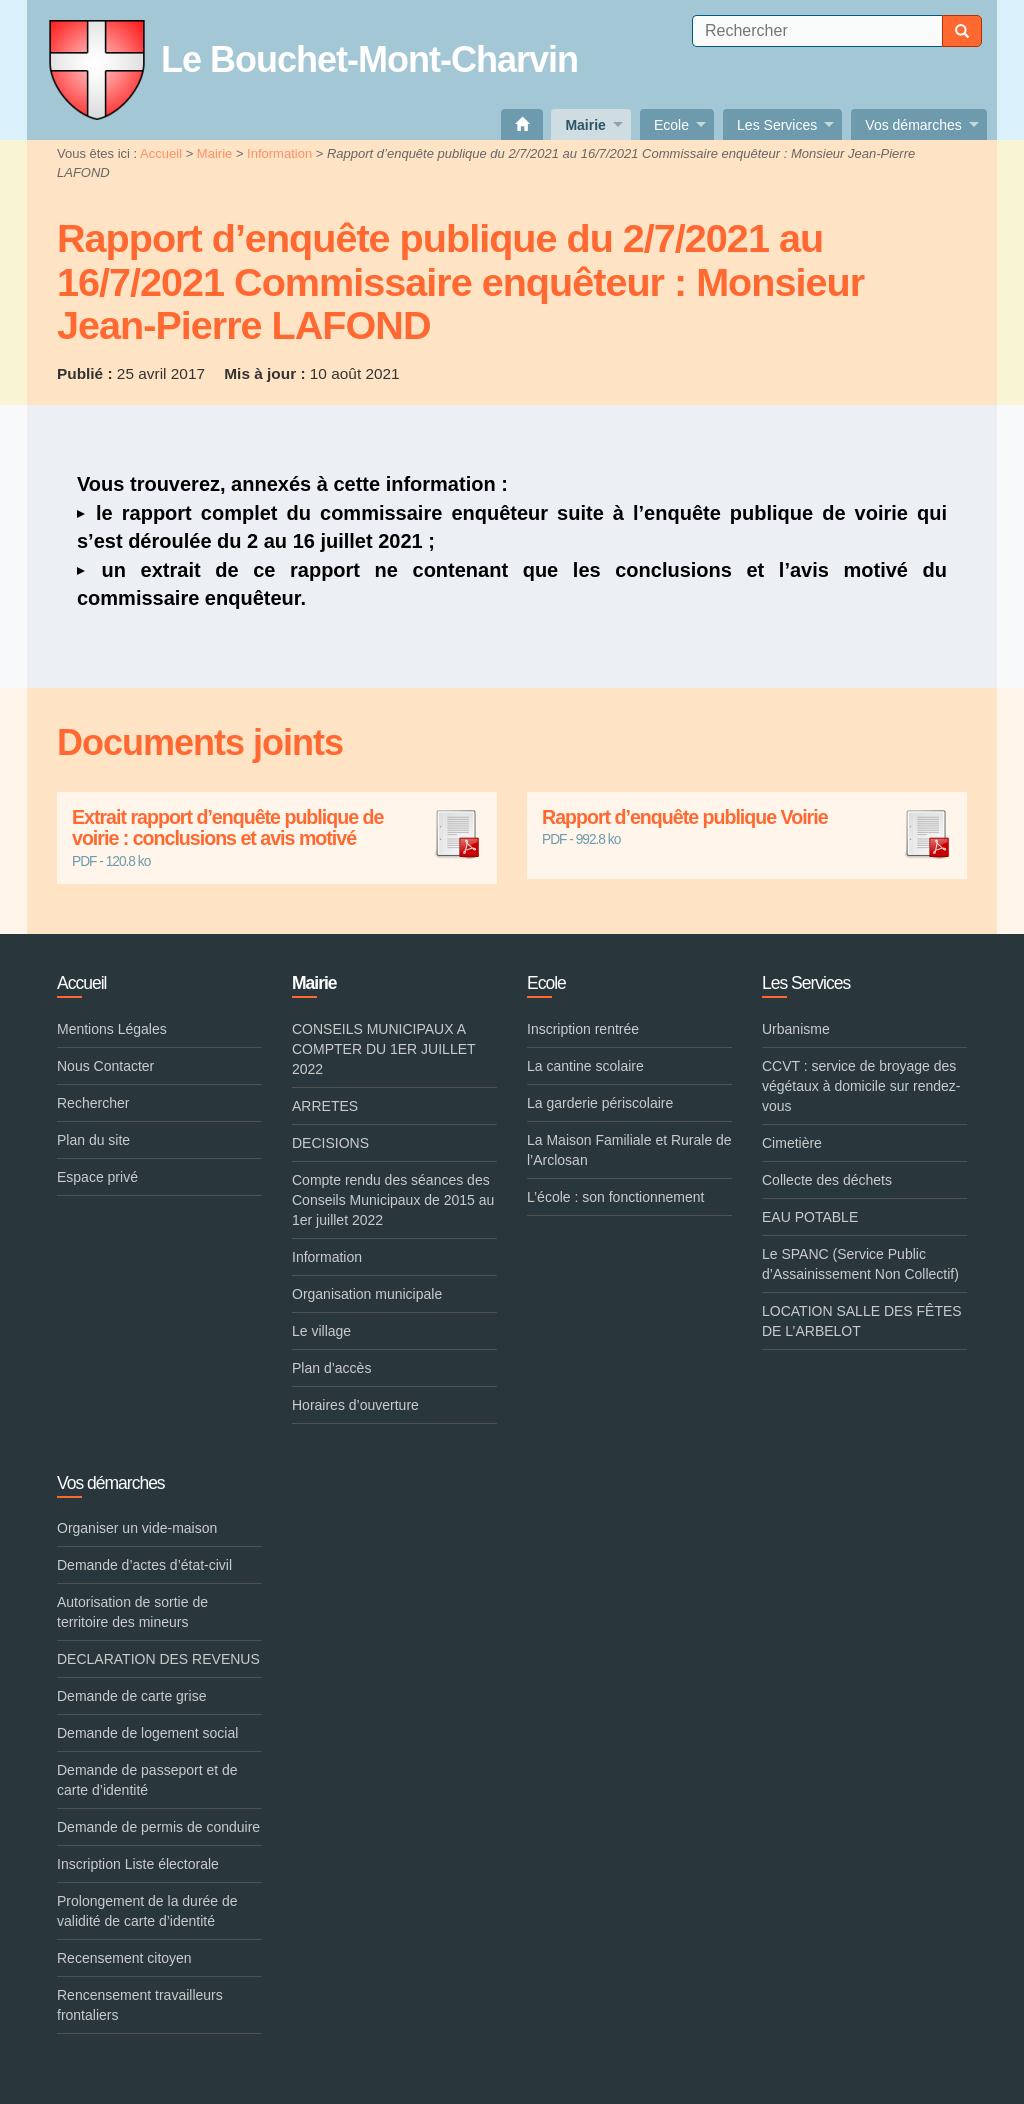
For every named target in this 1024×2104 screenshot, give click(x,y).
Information (279, 153)
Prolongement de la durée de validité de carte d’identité (147, 1911)
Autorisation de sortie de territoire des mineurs (132, 1612)
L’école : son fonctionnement (615, 1197)
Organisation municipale (367, 1294)
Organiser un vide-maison (137, 1528)
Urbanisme (796, 1029)
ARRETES (325, 1106)
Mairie (214, 153)
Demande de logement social (147, 1733)
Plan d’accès (331, 1368)
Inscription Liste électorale (138, 1864)
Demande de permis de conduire (158, 1827)
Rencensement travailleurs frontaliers (140, 2005)
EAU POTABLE (810, 1217)
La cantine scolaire (585, 1066)
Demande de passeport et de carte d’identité (147, 1780)
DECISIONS (330, 1143)
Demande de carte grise (131, 1696)
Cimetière (792, 1143)
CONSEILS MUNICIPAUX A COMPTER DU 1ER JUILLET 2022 (384, 1049)
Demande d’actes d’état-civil (144, 1565)
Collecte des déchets (827, 1180)
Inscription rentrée (583, 1029)
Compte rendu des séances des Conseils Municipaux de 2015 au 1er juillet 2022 (393, 1200)
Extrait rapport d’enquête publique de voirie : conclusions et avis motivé (277, 828)
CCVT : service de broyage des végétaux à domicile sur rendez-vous (861, 1086)
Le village (321, 1331)
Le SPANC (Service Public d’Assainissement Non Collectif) (860, 1264)
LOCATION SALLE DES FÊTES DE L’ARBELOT (862, 1321)
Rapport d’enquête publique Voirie (747, 818)
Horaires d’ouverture (355, 1405)
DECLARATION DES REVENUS (158, 1659)
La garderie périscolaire (600, 1103)
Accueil (161, 153)
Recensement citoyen (124, 1958)
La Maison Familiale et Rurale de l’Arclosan (629, 1150)
